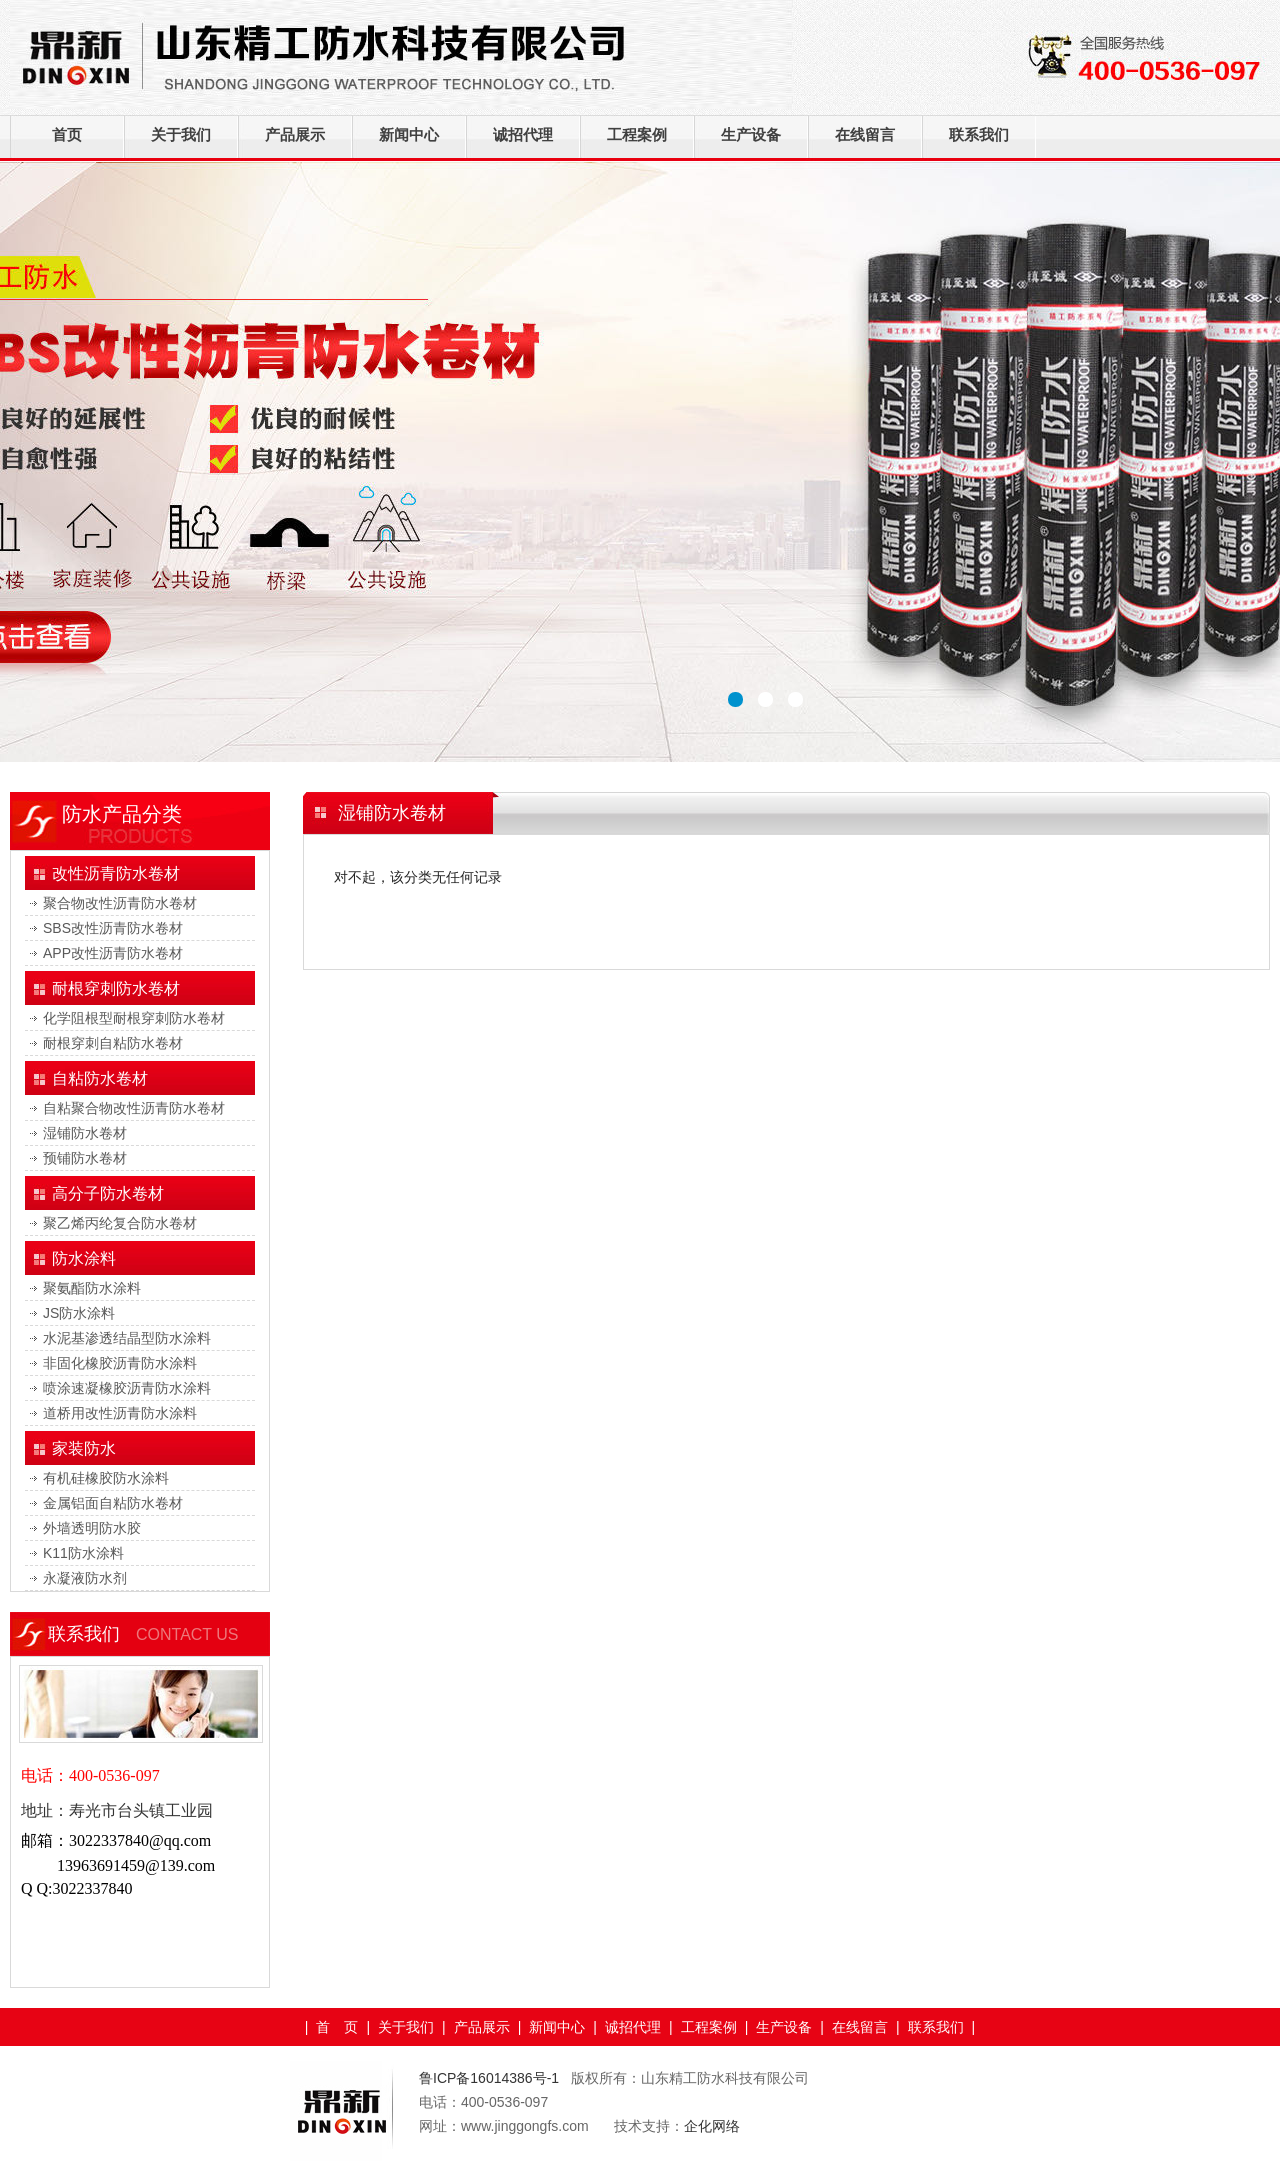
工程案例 (637, 134)
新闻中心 (409, 134)
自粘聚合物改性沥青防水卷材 (134, 1108)
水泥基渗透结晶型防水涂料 (127, 1338)
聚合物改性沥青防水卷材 (120, 903)
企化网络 (712, 2126)
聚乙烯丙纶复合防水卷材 (120, 1223)
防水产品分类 (122, 814)
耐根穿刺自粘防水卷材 (113, 1043)
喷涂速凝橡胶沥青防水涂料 (127, 1388)
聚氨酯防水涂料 (92, 1288)
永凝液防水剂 (85, 1578)
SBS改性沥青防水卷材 (113, 928)
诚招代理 (523, 134)
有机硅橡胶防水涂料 (106, 1478)
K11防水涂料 (83, 1553)
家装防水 (84, 1448)
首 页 (337, 2027)
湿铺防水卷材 (85, 1133)
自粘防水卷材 (100, 1078)
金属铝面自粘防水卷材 (113, 1503)
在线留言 (865, 134)
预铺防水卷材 (85, 1158)
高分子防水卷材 (108, 1193)
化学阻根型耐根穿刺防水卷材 (134, 1018)
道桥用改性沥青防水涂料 (120, 1413)
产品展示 (295, 134)
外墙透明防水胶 (92, 1528)
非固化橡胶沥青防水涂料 (120, 1363)
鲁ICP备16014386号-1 (491, 2078)
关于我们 (181, 134)
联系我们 (979, 134)
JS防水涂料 (79, 1313)
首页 (67, 134)
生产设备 (751, 134)
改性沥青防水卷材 (116, 873)
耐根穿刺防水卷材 (116, 988)
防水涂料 (84, 1258)
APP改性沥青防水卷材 (113, 953)
